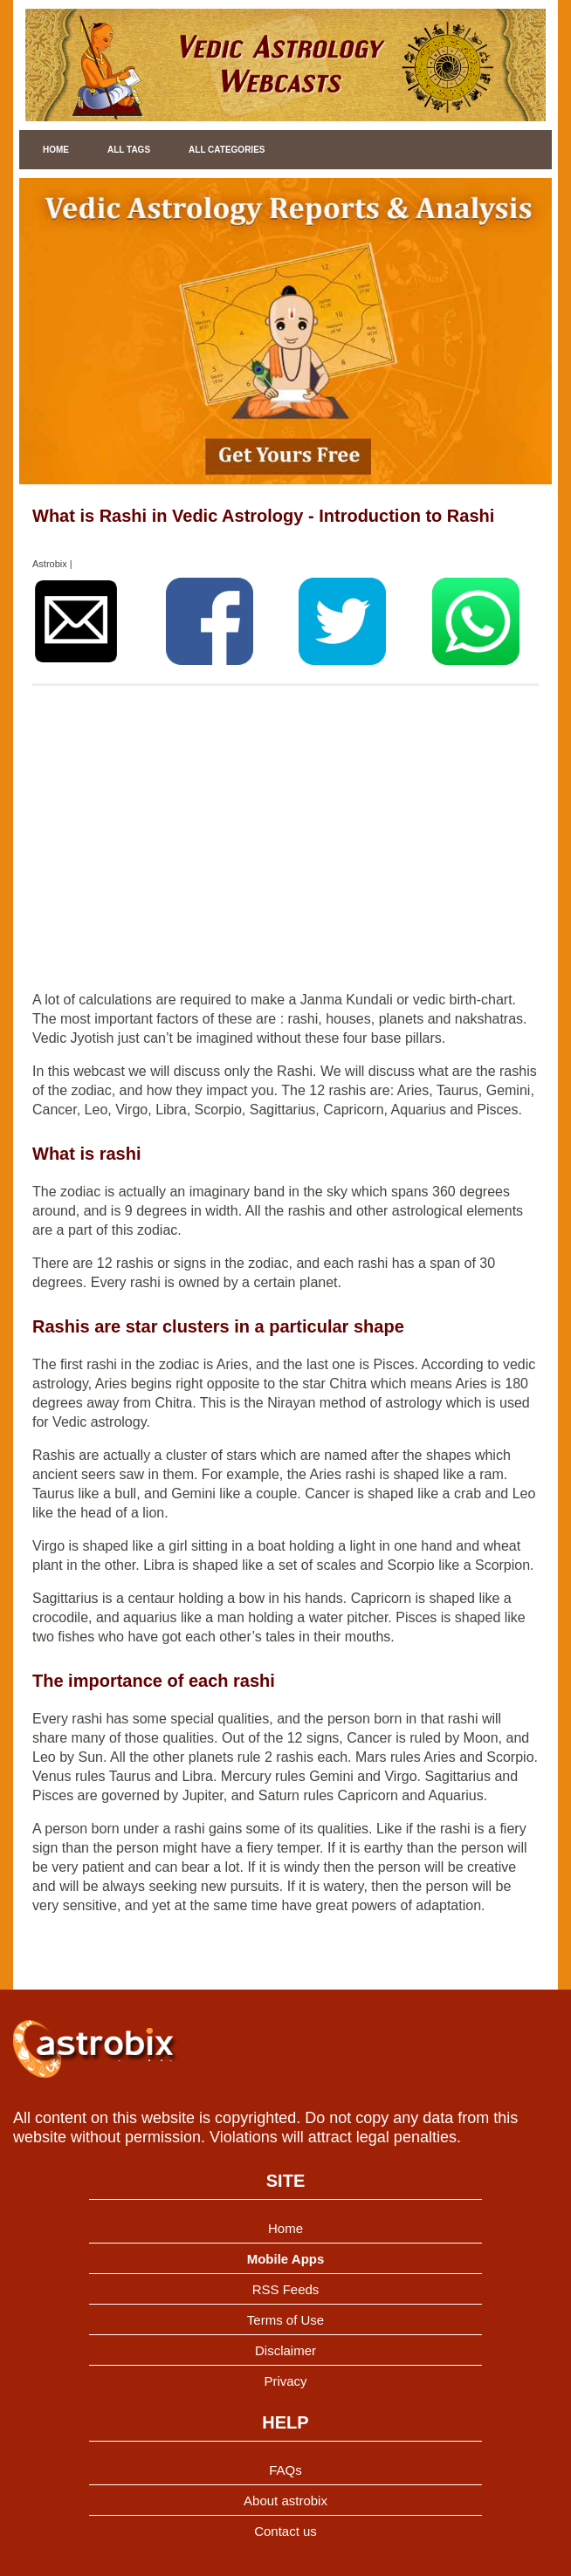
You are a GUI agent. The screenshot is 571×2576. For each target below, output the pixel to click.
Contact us (285, 2531)
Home (56, 149)
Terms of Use (285, 2319)
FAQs (285, 2470)
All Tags (128, 149)
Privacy (285, 2381)
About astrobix (285, 2500)
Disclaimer (285, 2350)
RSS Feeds (286, 2289)
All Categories (227, 149)
